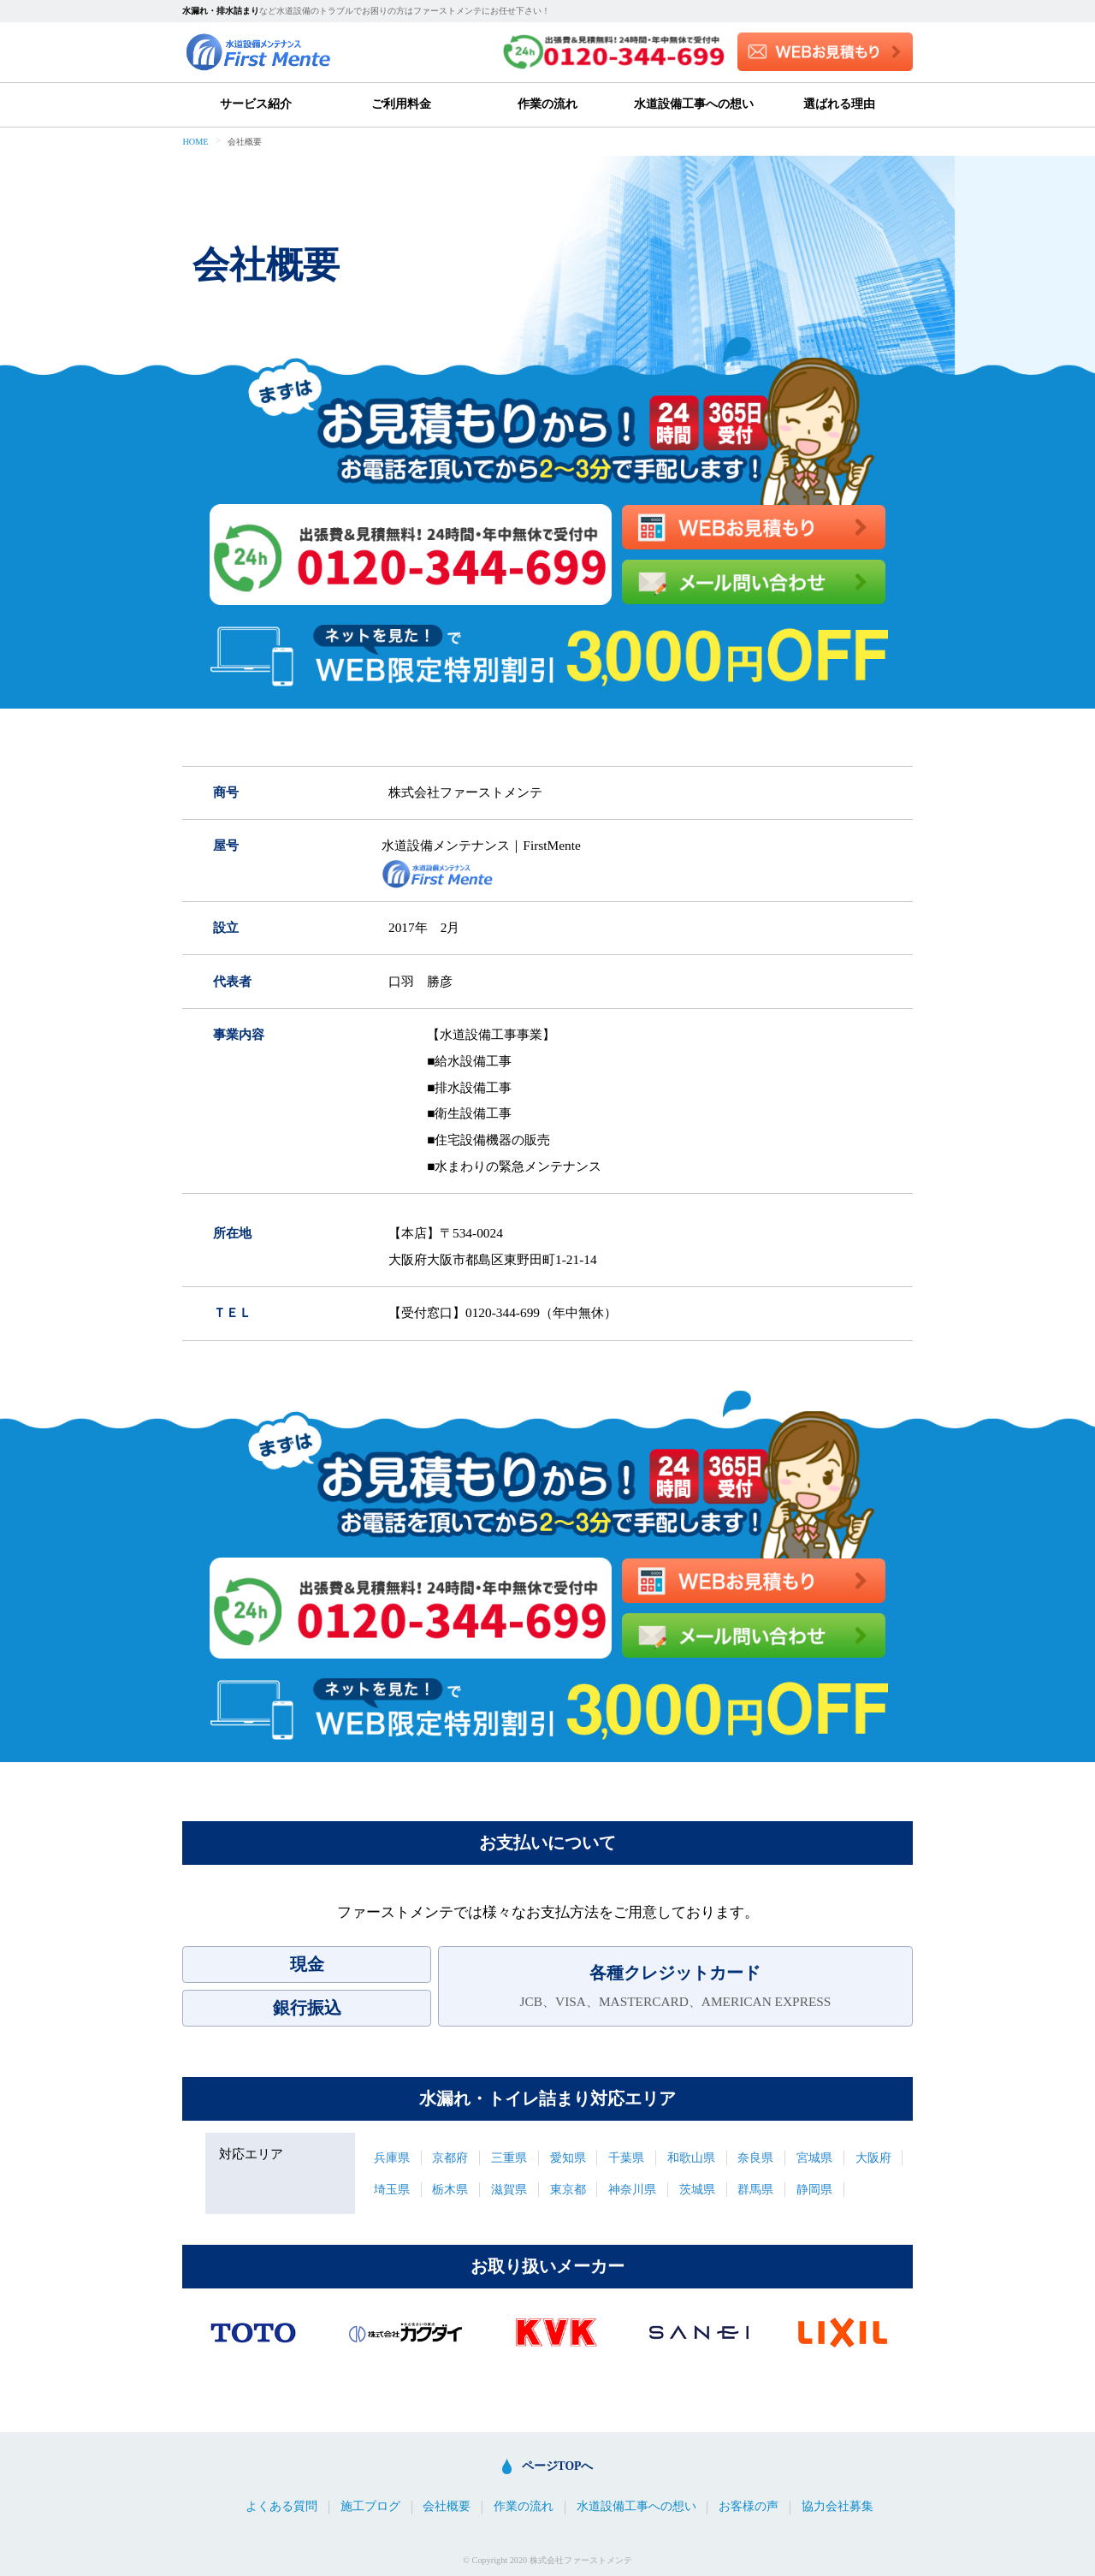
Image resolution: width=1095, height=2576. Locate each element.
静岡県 (814, 2189)
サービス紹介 (256, 104)
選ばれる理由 (839, 104)
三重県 (509, 2158)
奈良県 (755, 2158)
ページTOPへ (558, 2466)
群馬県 (755, 2189)
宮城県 (814, 2158)
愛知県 (568, 2158)
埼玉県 (392, 2189)
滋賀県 (509, 2189)
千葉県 (626, 2158)
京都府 (450, 2158)
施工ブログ (370, 2507)
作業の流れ (547, 104)
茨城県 (697, 2189)
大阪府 (873, 2158)
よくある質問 (281, 2507)
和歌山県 (691, 2158)
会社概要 (447, 2507)
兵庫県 (392, 2158)
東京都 (568, 2189)
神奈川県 (632, 2189)
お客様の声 (748, 2507)
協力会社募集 (837, 2507)
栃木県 (450, 2189)
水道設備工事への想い (694, 104)
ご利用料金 (401, 104)
